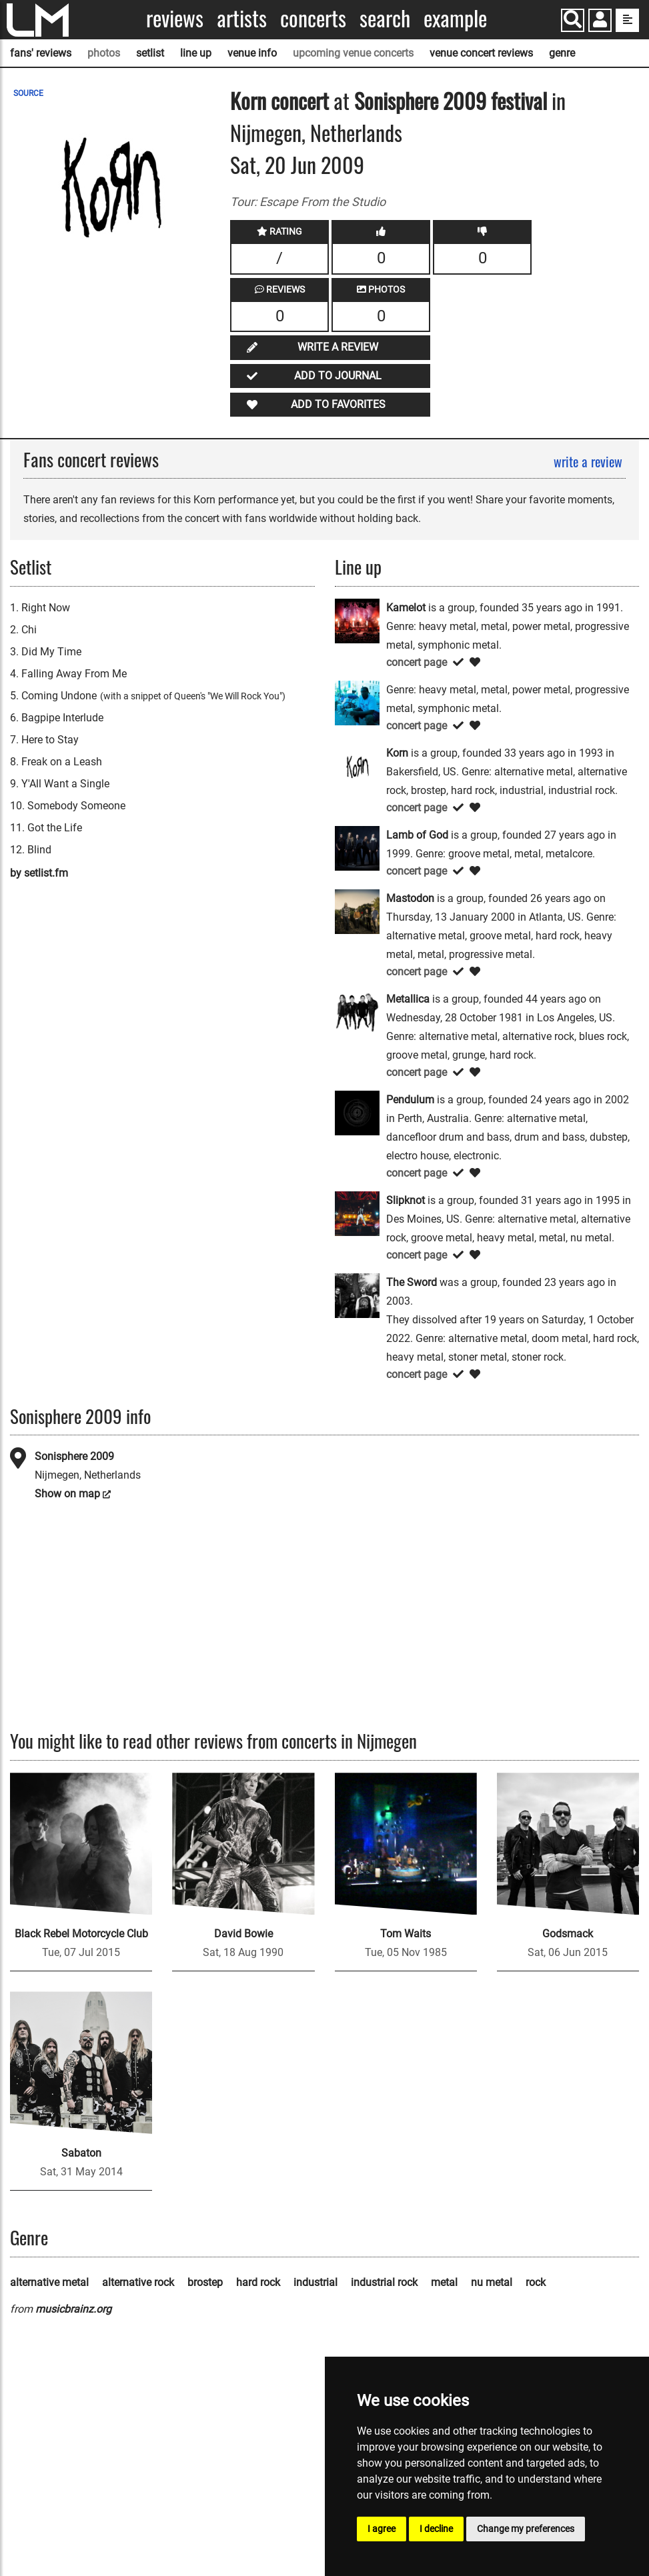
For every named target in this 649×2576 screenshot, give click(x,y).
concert (297, 100)
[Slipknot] (357, 1212)
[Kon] (357, 701)
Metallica (408, 999)
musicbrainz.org (73, 2309)
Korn (248, 100)
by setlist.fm (39, 873)
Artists (242, 18)
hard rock (258, 2282)
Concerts (313, 18)
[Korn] (357, 765)
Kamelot (406, 607)
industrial (315, 2282)
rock (536, 2282)
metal (444, 2282)
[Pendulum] (357, 1111)
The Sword (411, 1282)
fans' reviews (40, 53)
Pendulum (410, 1099)
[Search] (572, 20)
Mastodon (410, 898)
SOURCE (28, 93)
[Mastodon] (357, 910)
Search (385, 18)
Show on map (67, 1493)
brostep (205, 2282)
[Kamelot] (357, 619)
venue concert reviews (481, 53)
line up (195, 53)
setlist (150, 53)
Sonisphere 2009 (74, 1456)
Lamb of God (417, 835)
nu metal (491, 2282)
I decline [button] (436, 2528)
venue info (252, 53)
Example (455, 18)
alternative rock (138, 2282)
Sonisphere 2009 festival (453, 100)
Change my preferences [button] (525, 2528)
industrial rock (384, 2282)
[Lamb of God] (357, 847)
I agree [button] (382, 2528)
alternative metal (49, 2282)
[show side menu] (627, 20)
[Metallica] (357, 1011)
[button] (600, 21)
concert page (416, 662)
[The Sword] (357, 1294)
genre (562, 53)
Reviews (174, 18)
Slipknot (405, 1200)
